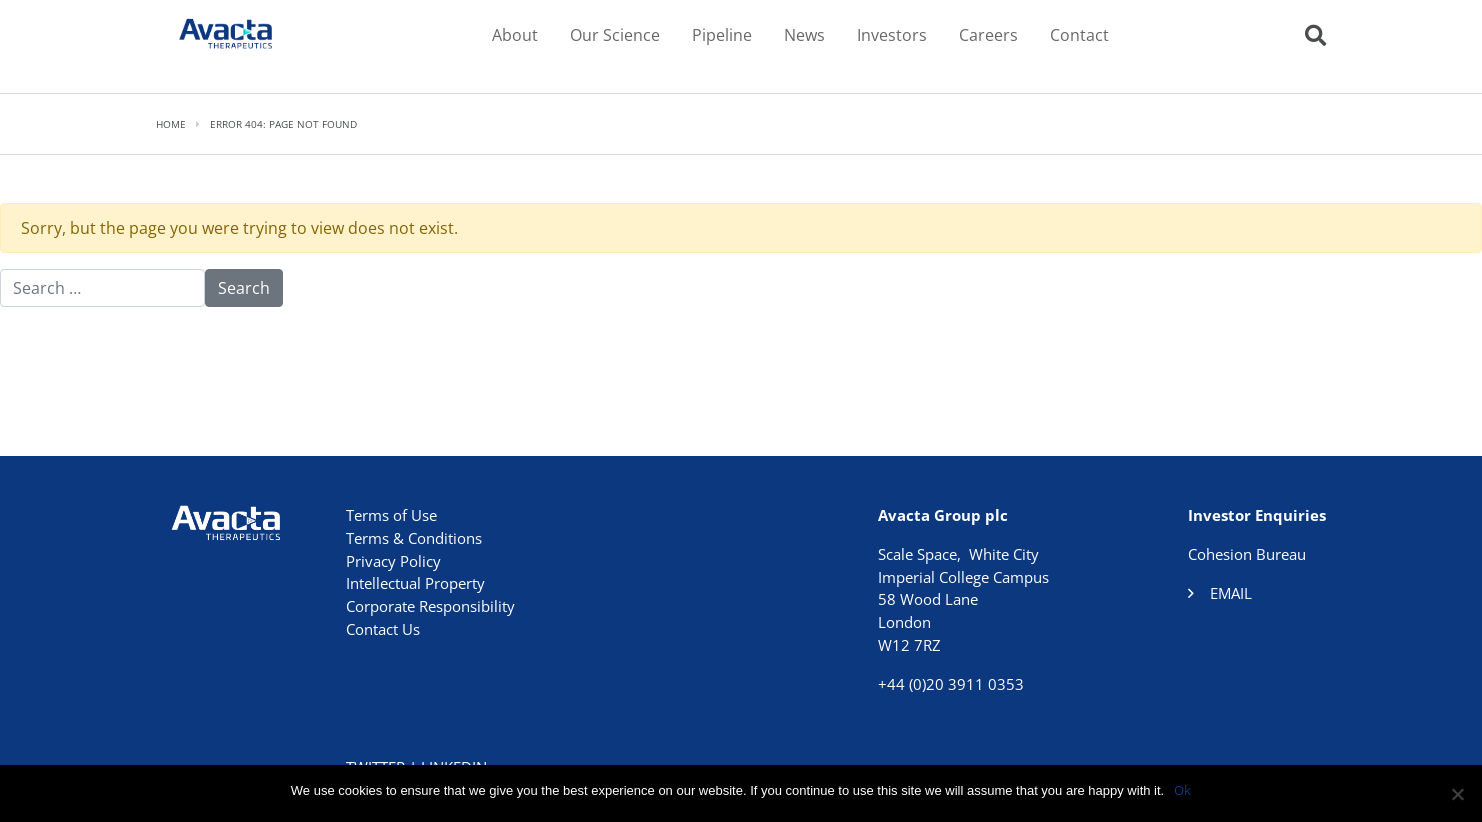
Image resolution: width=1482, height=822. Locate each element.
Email (1231, 593)
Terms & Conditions (414, 538)
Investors (892, 35)
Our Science (615, 35)
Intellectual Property (415, 583)
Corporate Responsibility (430, 606)
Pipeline (722, 35)
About (515, 35)
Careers (988, 35)
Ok (1182, 790)
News (804, 35)
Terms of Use (391, 515)
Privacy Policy (393, 561)
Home (171, 124)
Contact (1079, 35)
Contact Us (383, 629)
